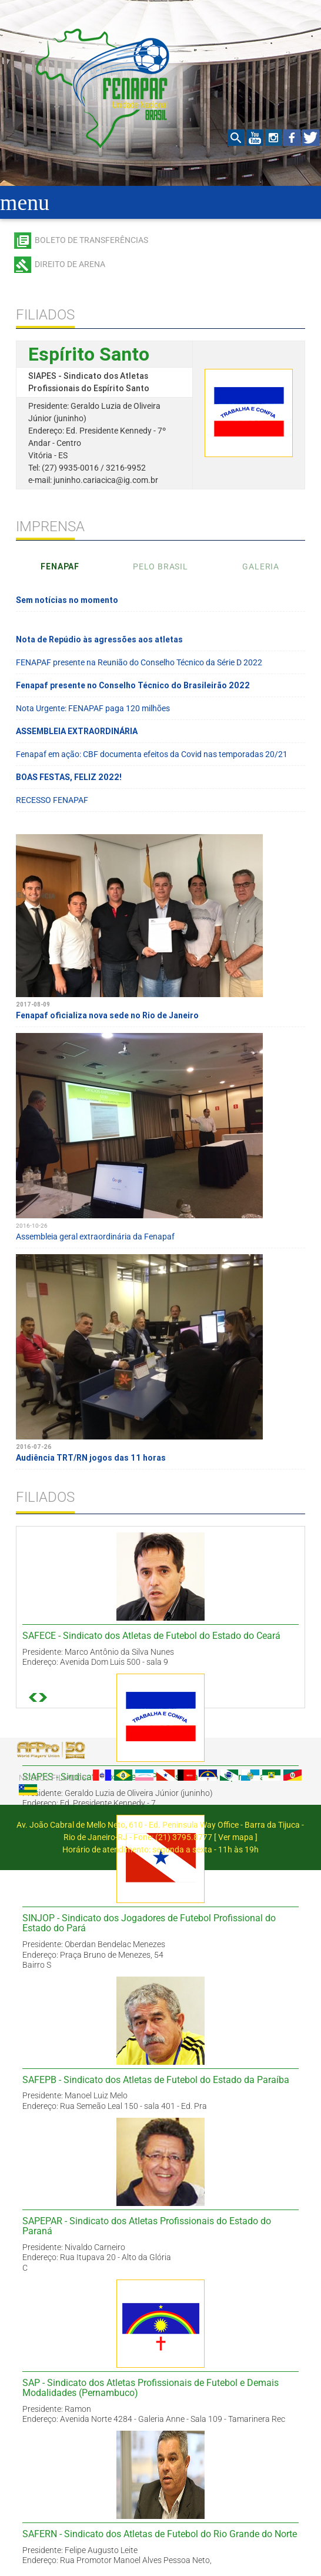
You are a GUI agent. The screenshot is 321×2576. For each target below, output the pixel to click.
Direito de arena (70, 264)
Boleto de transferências (91, 240)
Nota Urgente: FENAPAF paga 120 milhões (93, 708)
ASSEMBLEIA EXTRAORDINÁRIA (77, 731)
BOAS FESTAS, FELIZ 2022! (69, 777)
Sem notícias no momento (67, 600)
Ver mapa (235, 1837)
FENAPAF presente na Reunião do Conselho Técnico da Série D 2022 (139, 662)
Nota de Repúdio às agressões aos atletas (99, 639)
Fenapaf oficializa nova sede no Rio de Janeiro (160, 1005)
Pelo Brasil (160, 566)
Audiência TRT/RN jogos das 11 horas (160, 1447)
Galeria (260, 566)
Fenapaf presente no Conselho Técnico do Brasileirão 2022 (133, 685)
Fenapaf (60, 566)
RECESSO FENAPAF (52, 800)
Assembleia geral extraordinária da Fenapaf (160, 1226)
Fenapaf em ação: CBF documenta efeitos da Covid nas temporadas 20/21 (151, 754)
